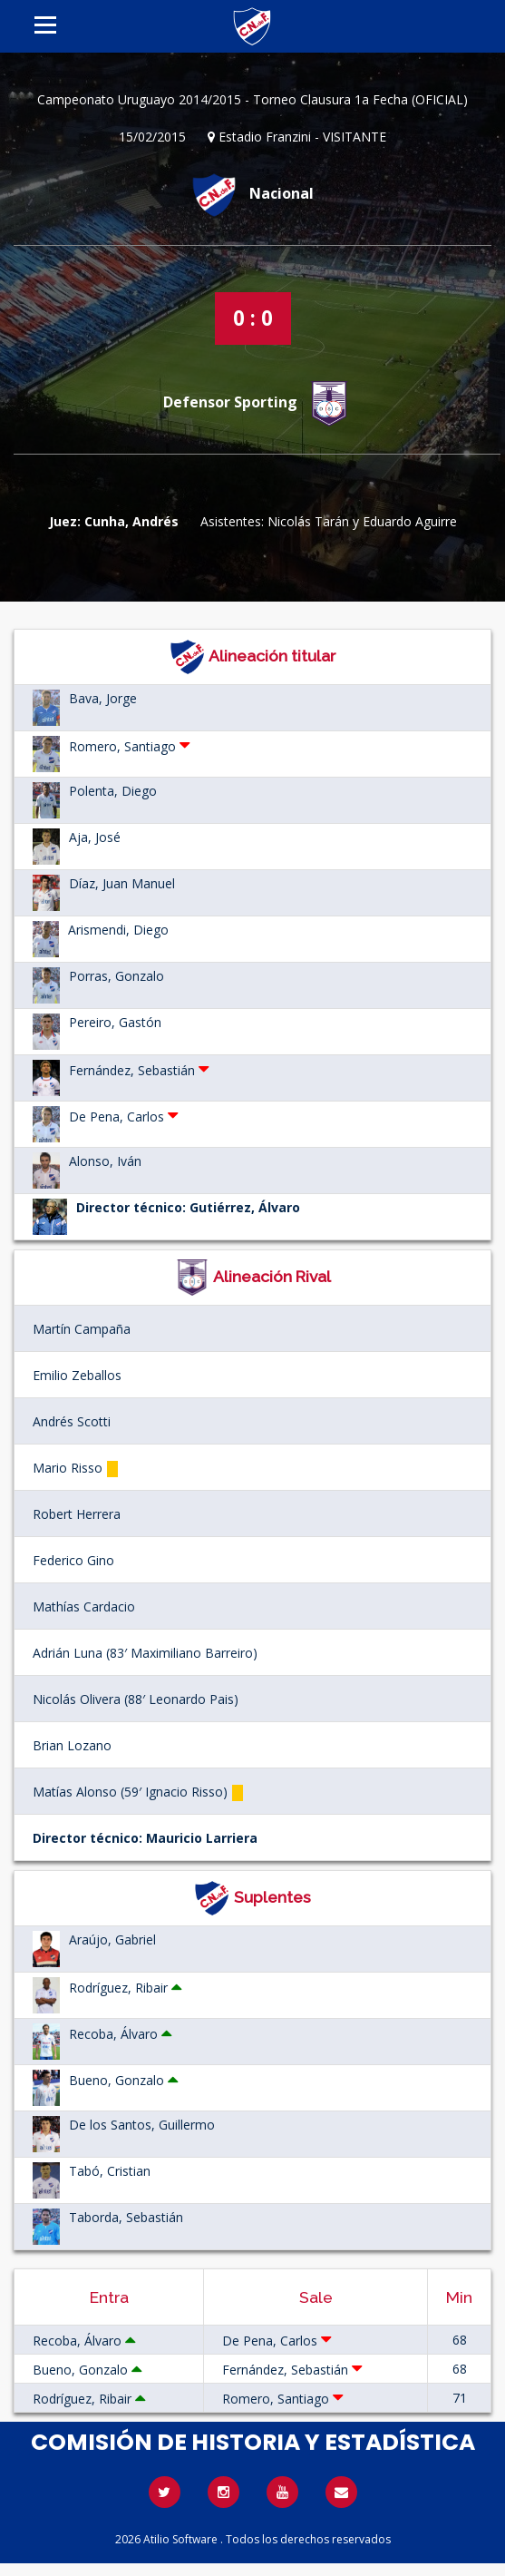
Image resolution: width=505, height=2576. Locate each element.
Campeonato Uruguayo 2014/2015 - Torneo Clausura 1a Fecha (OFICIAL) (252, 99)
